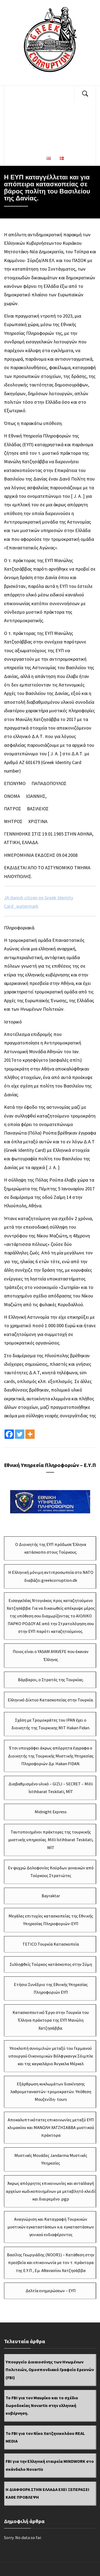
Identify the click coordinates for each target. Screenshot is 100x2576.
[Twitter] (19, 1434)
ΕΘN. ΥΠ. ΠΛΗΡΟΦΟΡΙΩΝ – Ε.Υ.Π (37, 141)
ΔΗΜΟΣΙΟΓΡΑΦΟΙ (37, 109)
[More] (30, 1434)
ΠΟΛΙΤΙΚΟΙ (53, 93)
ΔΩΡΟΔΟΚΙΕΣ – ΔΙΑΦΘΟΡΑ (37, 125)
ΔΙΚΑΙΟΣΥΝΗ (22, 93)
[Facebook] (9, 1434)
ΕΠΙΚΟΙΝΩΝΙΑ (24, 157)
